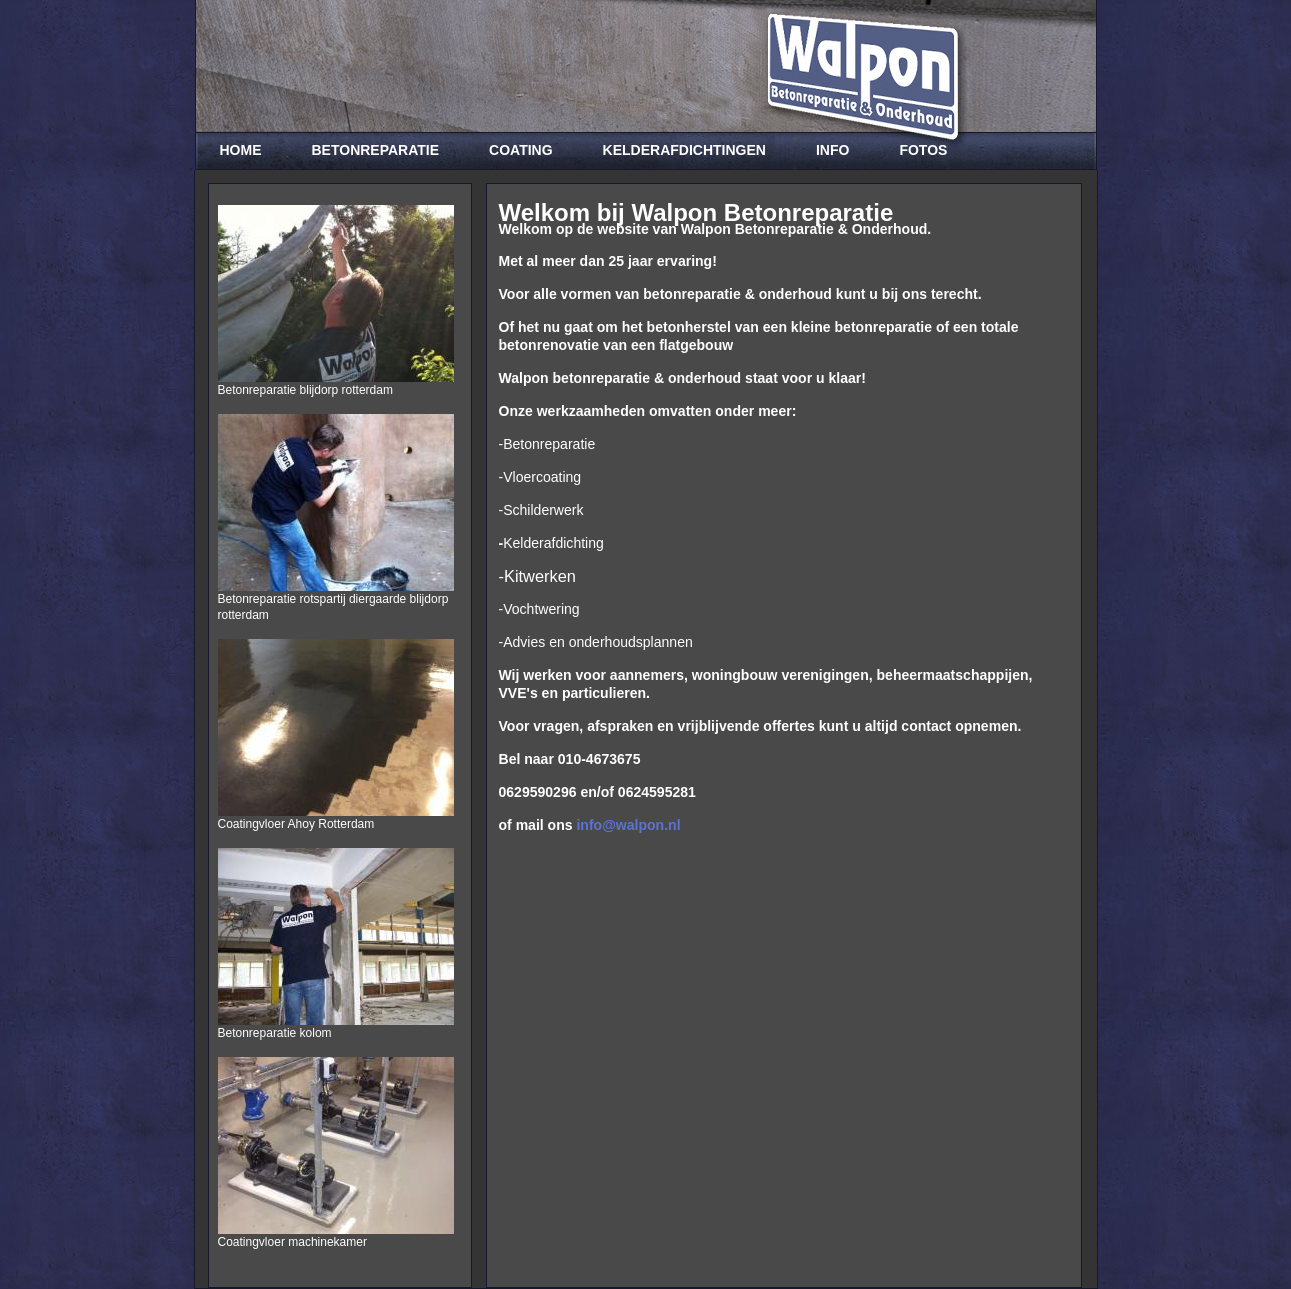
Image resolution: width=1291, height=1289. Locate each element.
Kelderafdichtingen (684, 150)
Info (832, 150)
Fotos (923, 150)
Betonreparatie (376, 150)
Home (241, 150)
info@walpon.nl (628, 825)
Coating (521, 150)
